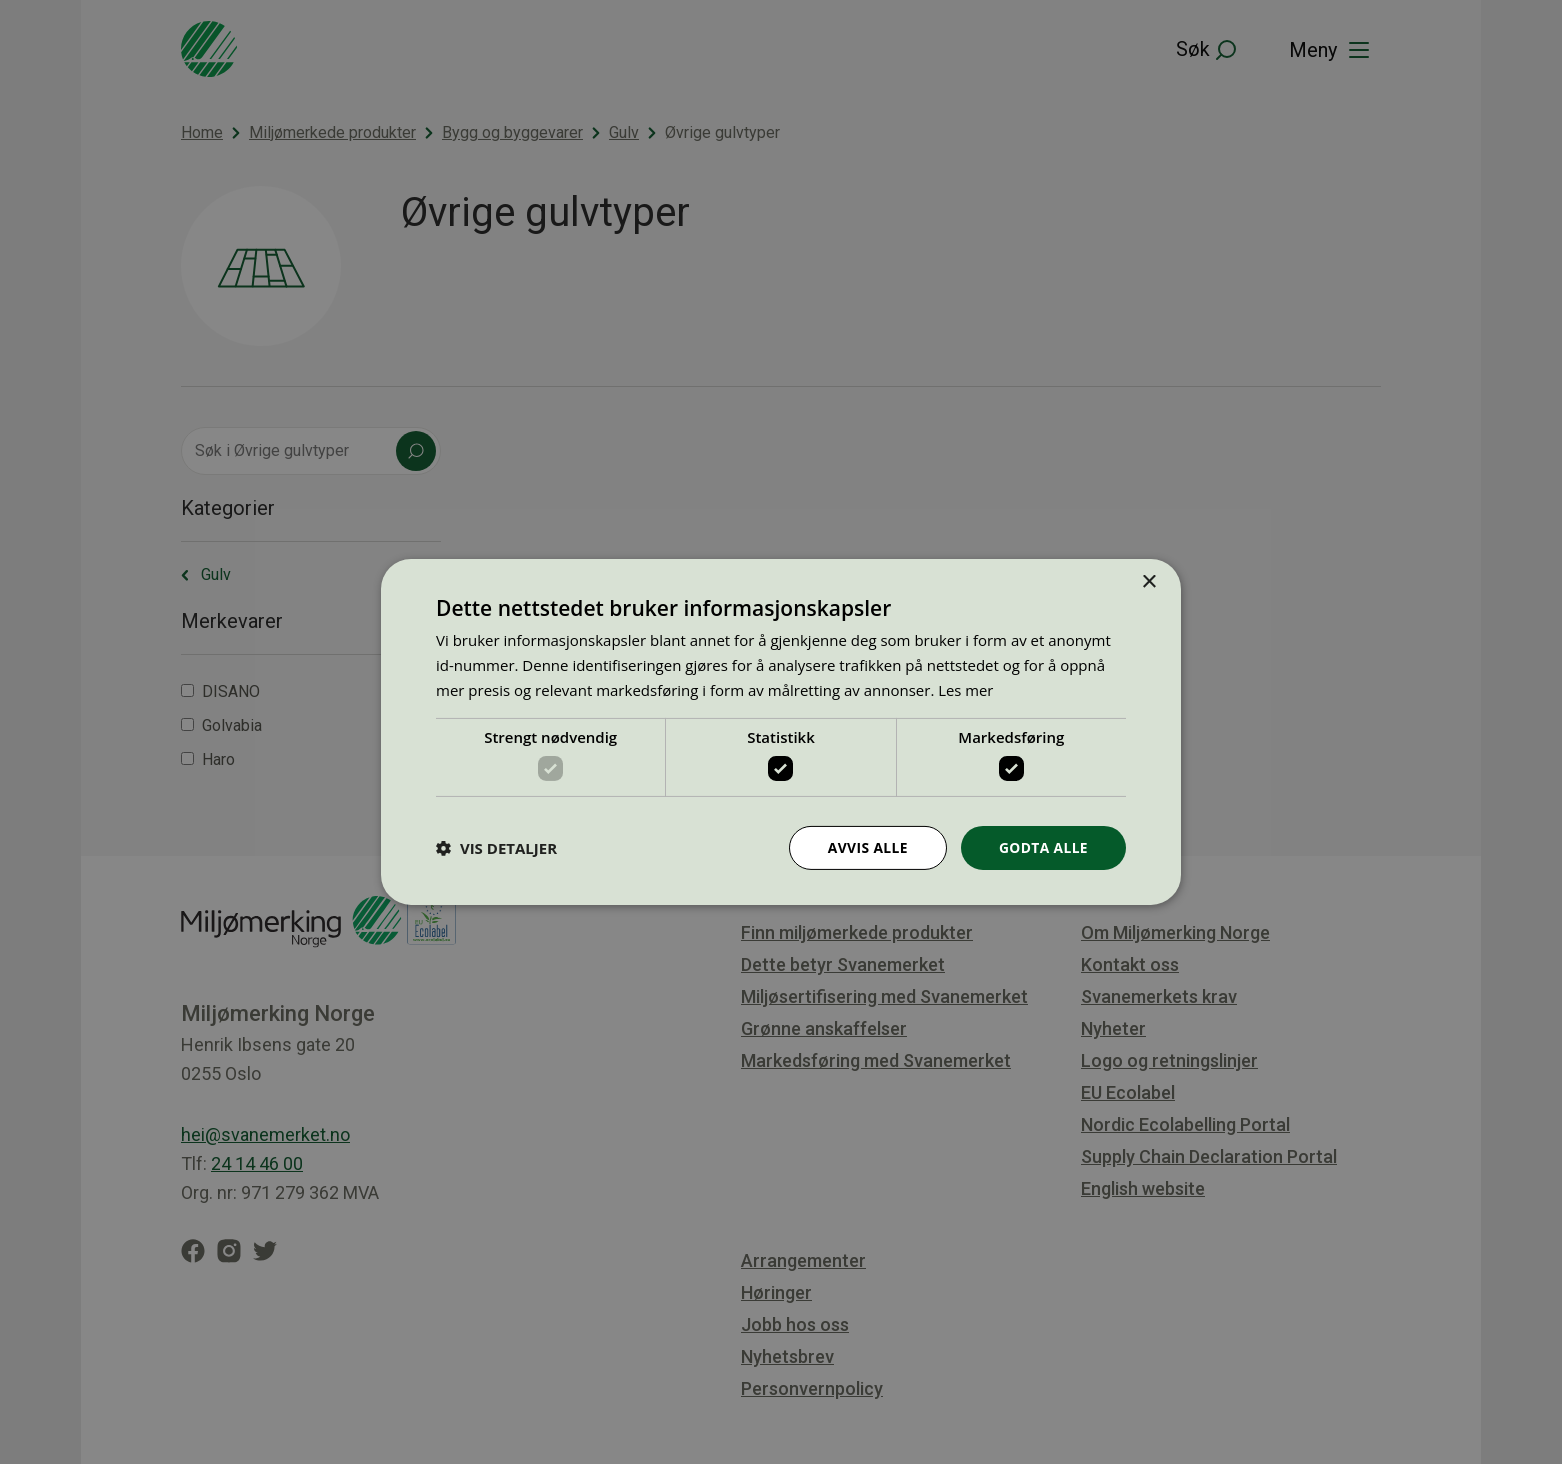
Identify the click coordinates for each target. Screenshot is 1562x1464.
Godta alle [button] (1043, 847)
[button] (496, 848)
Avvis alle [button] (865, 847)
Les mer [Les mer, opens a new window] (966, 689)
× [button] (1148, 582)
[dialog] (781, 732)
